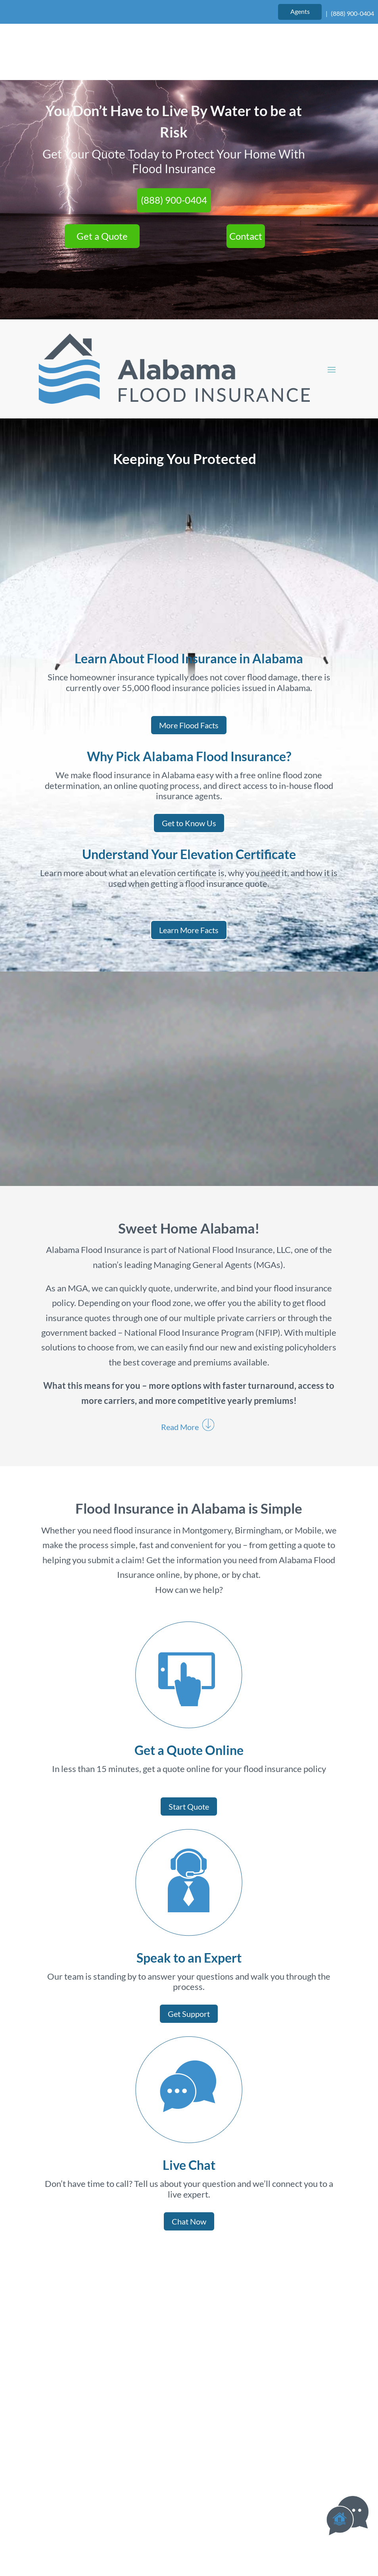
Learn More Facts (189, 875)
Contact (245, 181)
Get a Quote (102, 181)
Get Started (252, 2296)
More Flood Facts (189, 670)
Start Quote (189, 1751)
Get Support (189, 1959)
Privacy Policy (194, 2530)
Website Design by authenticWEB (238, 2509)
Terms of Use (144, 2530)
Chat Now (189, 2166)
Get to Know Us (189, 768)
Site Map (239, 2530)
